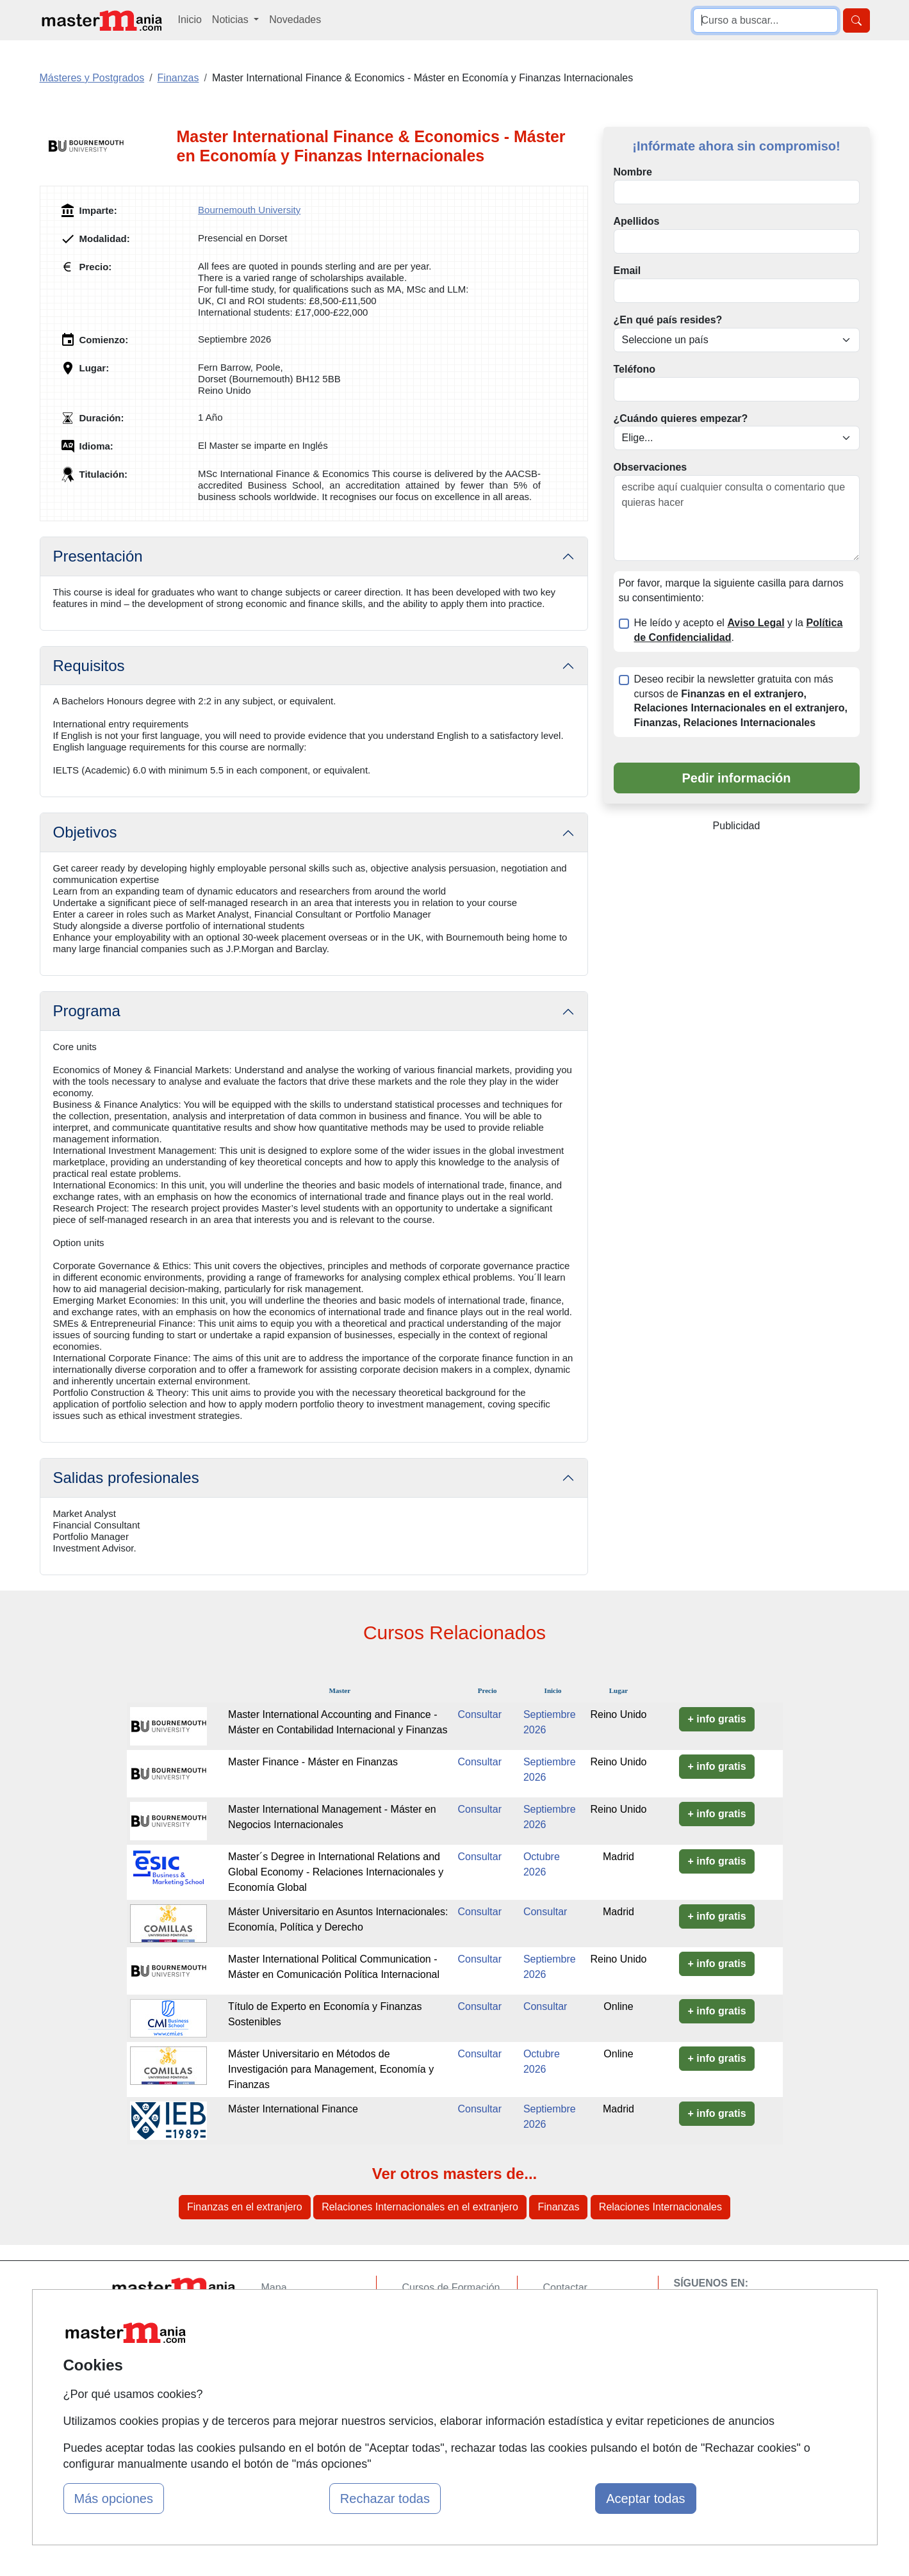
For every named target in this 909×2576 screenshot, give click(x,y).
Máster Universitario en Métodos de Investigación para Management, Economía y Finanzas (331, 2069)
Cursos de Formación (451, 2287)
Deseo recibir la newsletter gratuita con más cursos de (741, 701)
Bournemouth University (249, 209)
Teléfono (634, 369)
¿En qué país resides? (668, 319)
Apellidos (637, 221)
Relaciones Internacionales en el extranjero (420, 2206)
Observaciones (650, 467)
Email (627, 270)
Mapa (274, 2287)
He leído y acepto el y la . (738, 630)
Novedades (295, 19)
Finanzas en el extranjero (244, 2206)
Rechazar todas (385, 2498)
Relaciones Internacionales (660, 2206)
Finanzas (558, 2206)
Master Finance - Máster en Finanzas (313, 1761)
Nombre (633, 171)
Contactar (565, 2287)
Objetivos (85, 832)
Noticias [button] (231, 19)
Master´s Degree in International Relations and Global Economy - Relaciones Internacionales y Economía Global (335, 1872)
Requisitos (89, 665)
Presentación (98, 556)
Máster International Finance (293, 2108)
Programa (86, 1010)
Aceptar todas (645, 2498)
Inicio (190, 19)
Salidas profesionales (126, 1477)
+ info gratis (716, 1718)
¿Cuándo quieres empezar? (681, 418)
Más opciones (113, 2498)
